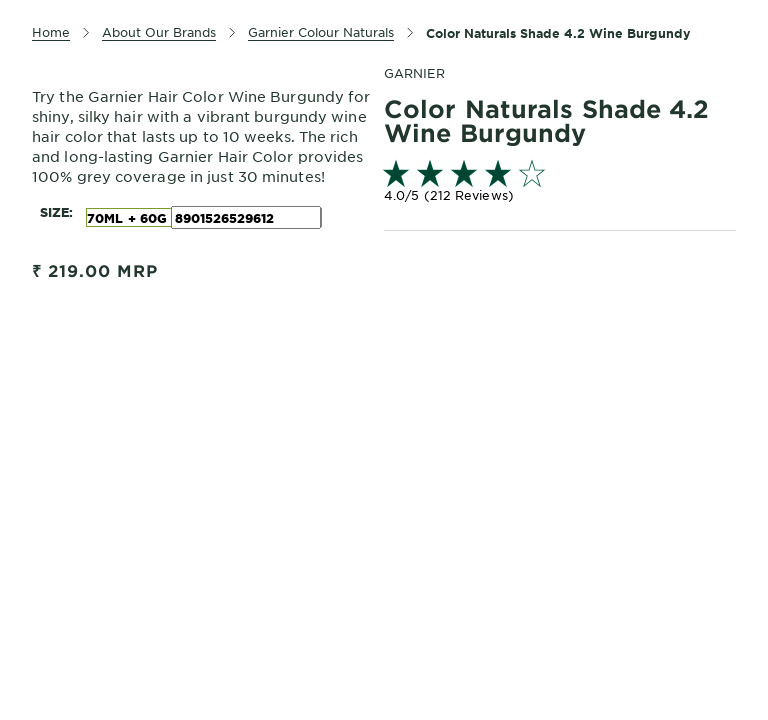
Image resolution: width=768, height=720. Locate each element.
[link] (560, 183)
